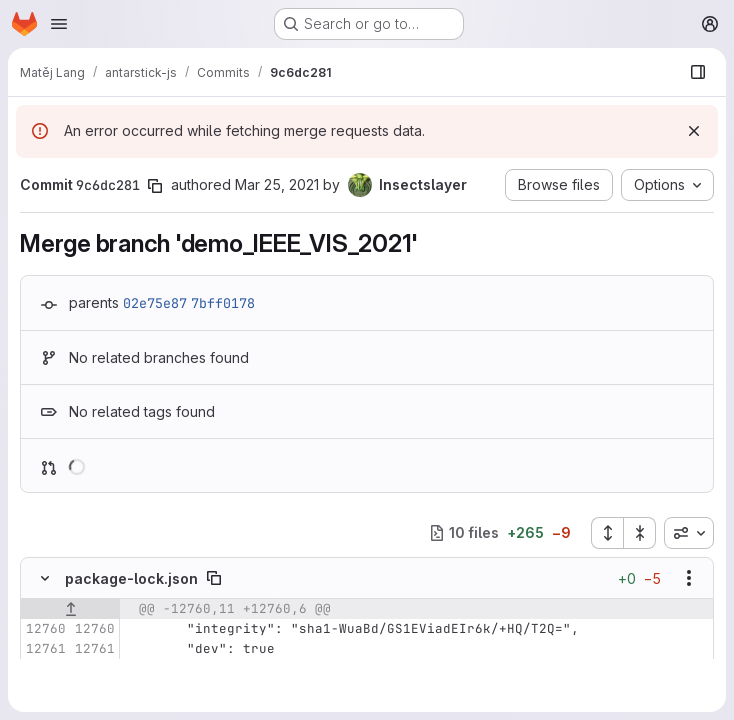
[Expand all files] (607, 533)
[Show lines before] (70, 609)
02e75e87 (155, 303)
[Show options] (689, 578)
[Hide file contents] (45, 578)
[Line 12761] (43, 649)
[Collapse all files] (640, 533)
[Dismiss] (694, 131)
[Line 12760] (43, 629)
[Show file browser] (698, 72)
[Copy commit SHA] (155, 186)
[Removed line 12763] (43, 689)
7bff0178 (223, 303)
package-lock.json (131, 578)
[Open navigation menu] (59, 24)
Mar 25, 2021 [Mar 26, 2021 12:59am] (277, 184)
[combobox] (689, 533)
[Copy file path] (214, 578)
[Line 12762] (43, 669)
